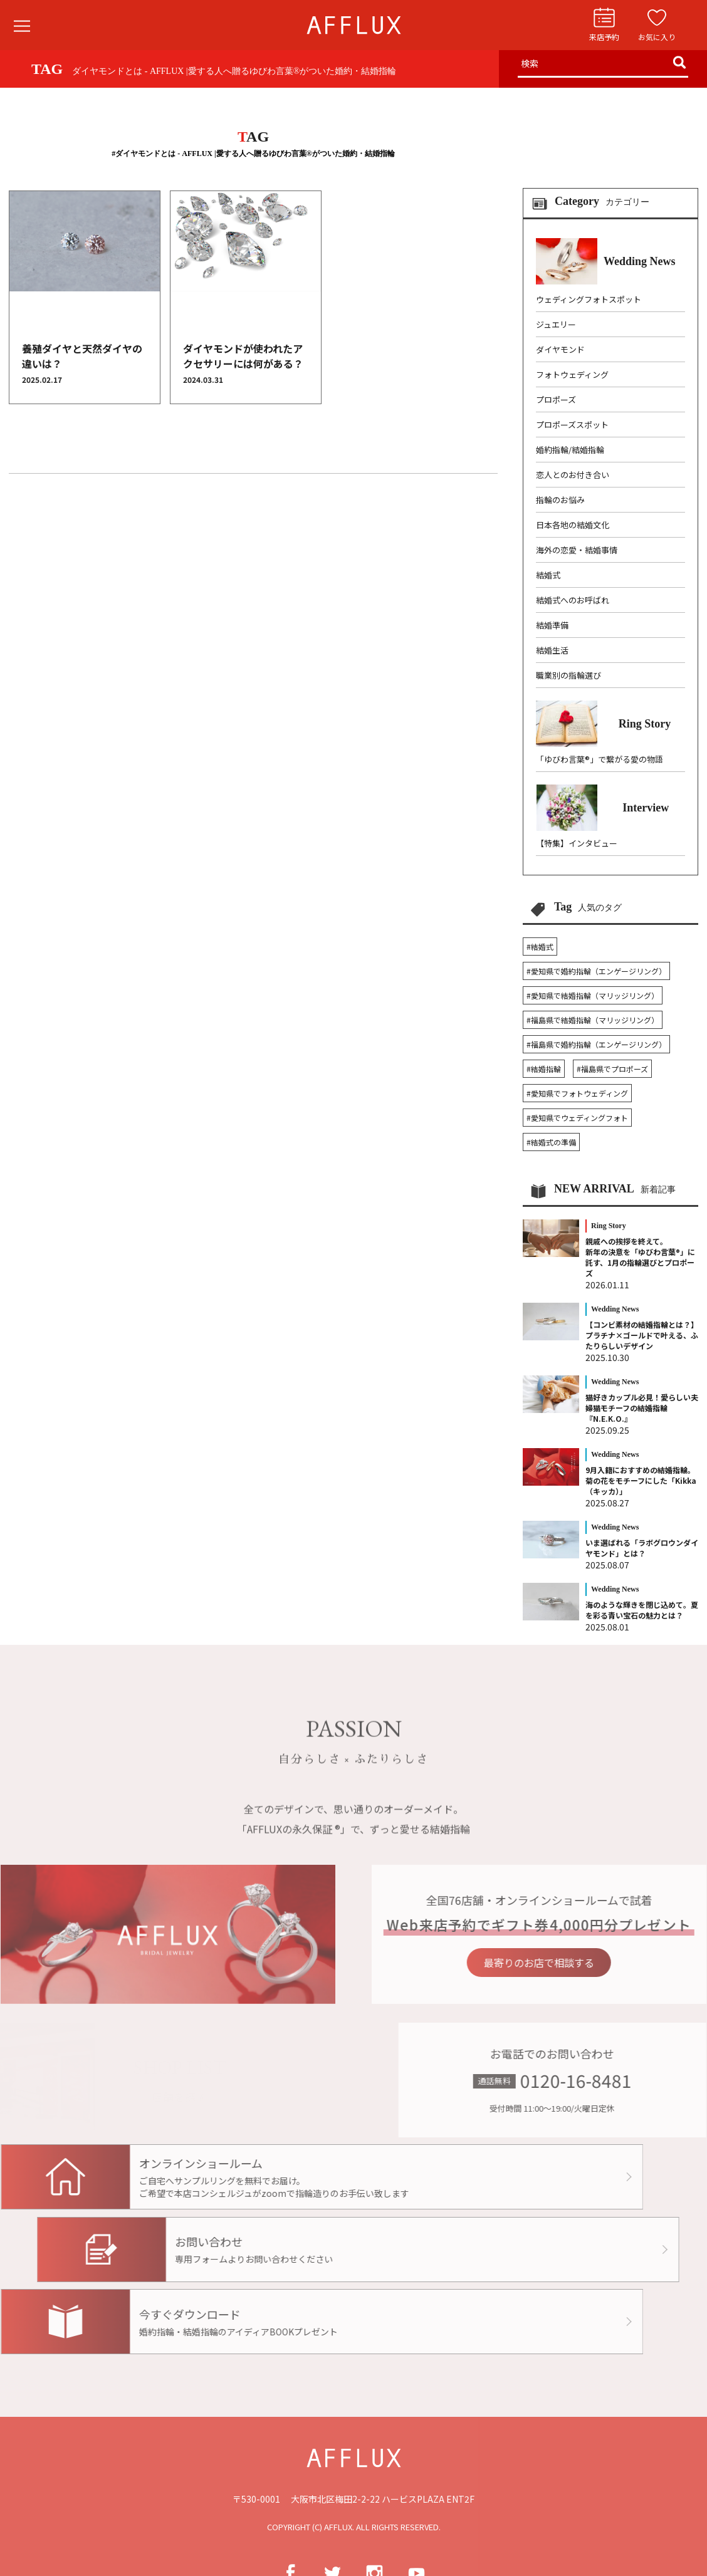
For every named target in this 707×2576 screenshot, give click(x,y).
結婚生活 (552, 650)
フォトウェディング (572, 374)
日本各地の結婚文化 (572, 525)
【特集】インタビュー (576, 843)
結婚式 (548, 575)
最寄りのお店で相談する (571, 1962)
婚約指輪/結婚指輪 (570, 450)
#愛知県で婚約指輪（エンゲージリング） (596, 971)
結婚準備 (552, 625)
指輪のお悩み (560, 500)
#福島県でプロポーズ (612, 1068)
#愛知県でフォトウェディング (577, 1093)
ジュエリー (556, 324)
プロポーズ (556, 399)
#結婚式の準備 (551, 1142)
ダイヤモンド (560, 349)
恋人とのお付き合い (572, 475)
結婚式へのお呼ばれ (572, 600)
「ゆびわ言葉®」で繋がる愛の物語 (599, 759)
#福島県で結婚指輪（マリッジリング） (592, 1019)
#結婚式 (539, 946)
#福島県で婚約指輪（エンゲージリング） (596, 1044)
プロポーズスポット (572, 424)
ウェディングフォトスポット (588, 299)
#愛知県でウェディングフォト (577, 1117)
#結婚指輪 (543, 1068)
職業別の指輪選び (568, 675)
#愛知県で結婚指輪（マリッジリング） (592, 995)
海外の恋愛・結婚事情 (576, 550)
